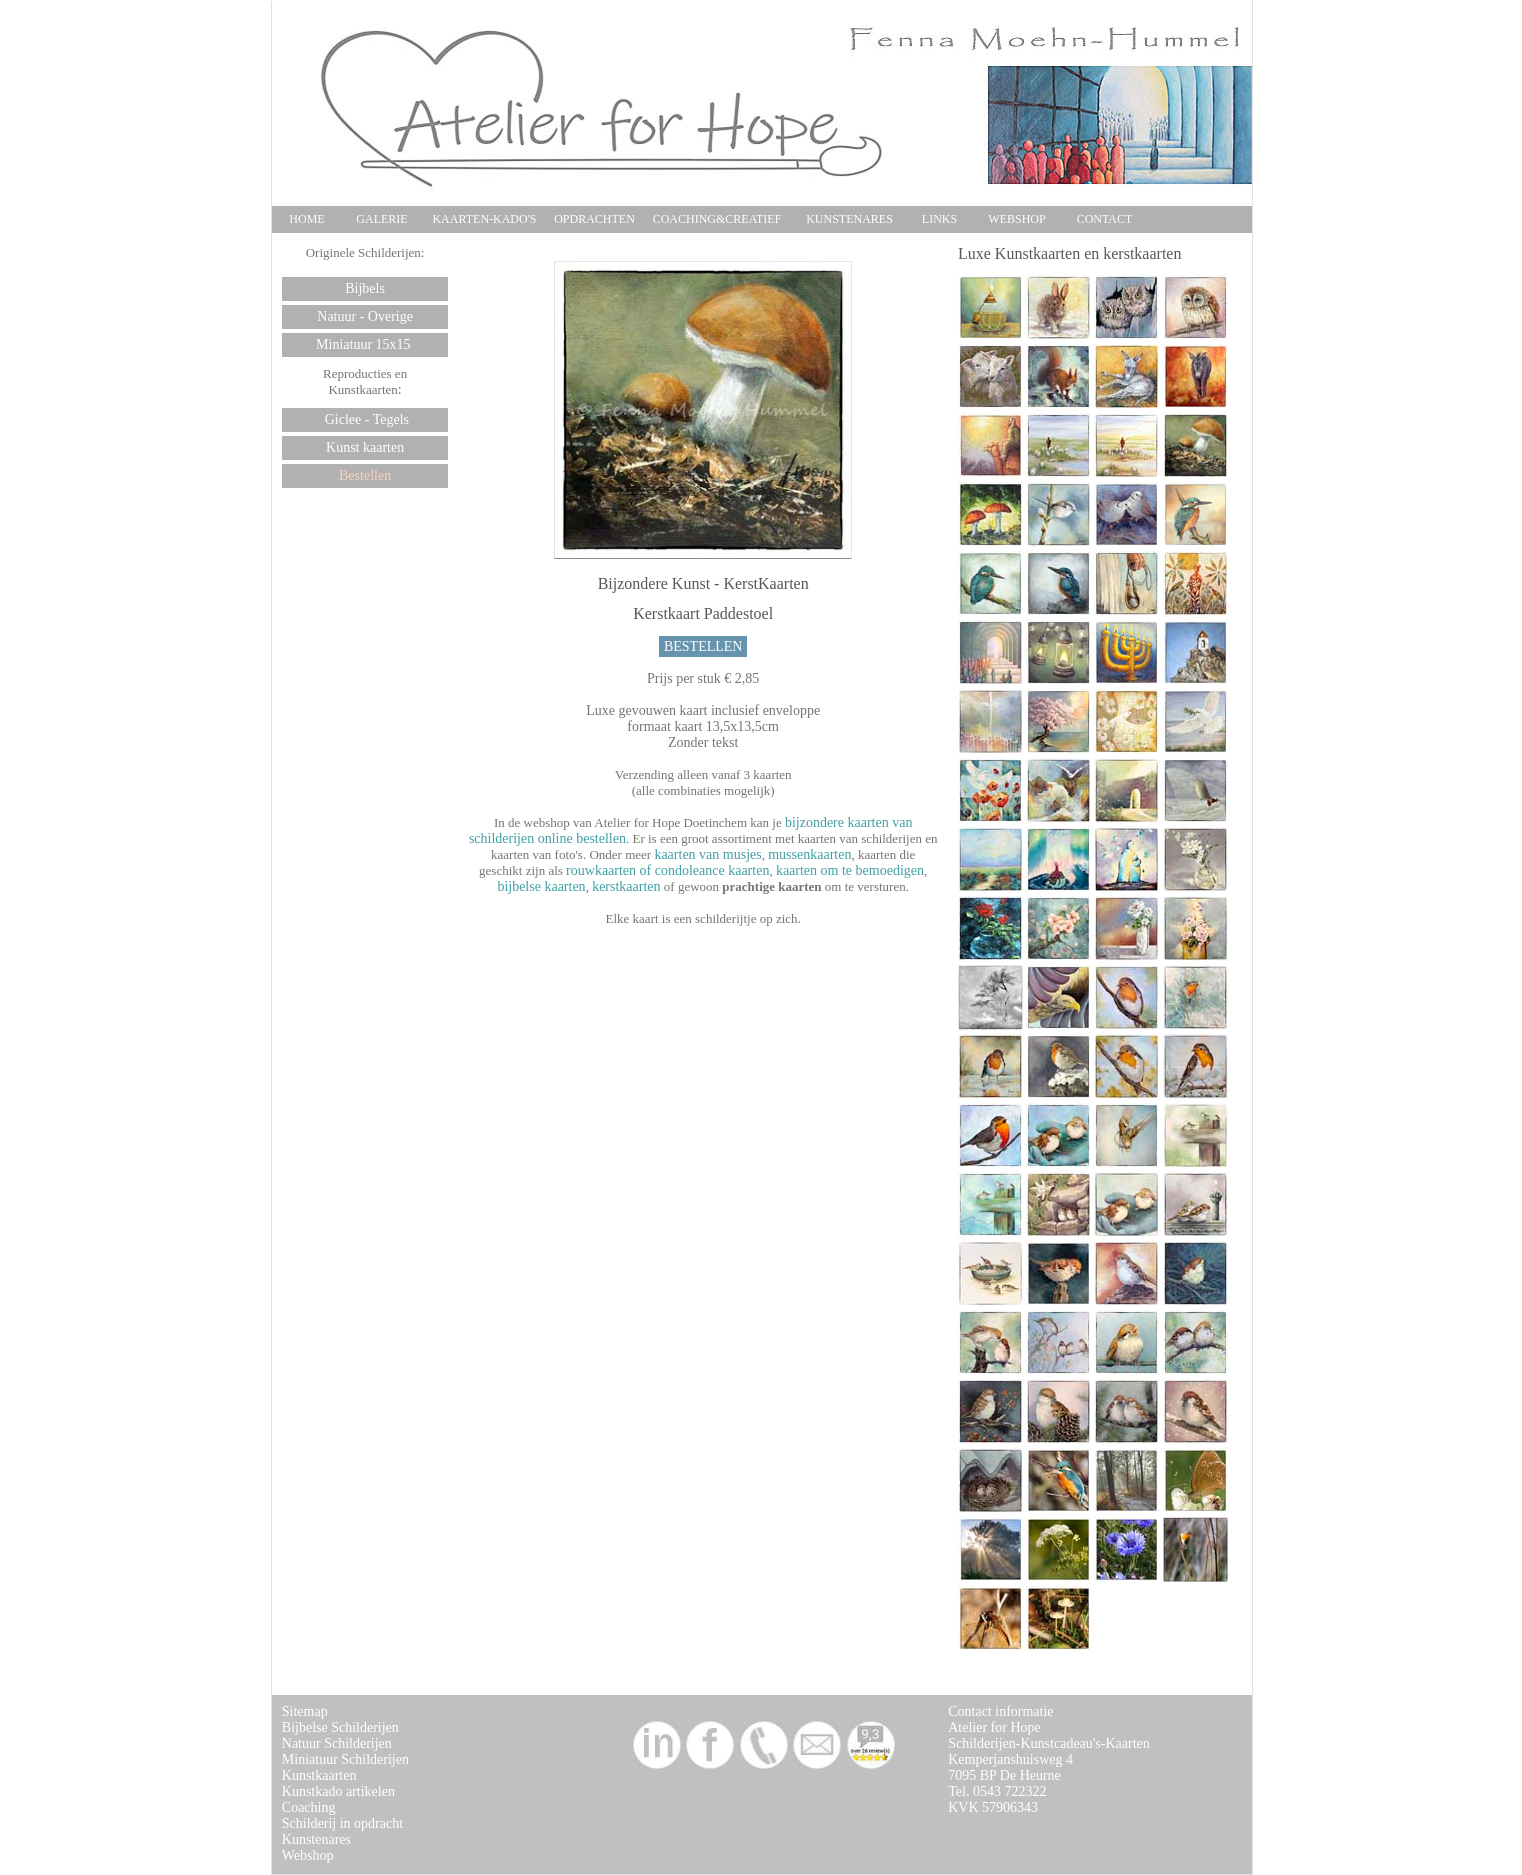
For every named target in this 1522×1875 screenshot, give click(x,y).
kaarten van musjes (707, 854)
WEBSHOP (1016, 219)
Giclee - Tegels (365, 419)
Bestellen (365, 475)
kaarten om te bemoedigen (850, 870)
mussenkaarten (809, 854)
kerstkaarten (626, 886)
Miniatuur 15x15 (365, 344)
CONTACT (1105, 219)
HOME (306, 219)
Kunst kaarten (365, 447)
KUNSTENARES (849, 219)
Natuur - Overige (365, 316)
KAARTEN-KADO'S (484, 219)
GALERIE (381, 219)
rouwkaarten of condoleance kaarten (667, 870)
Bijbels (365, 288)
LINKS (939, 219)
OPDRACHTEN (594, 219)
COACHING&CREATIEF (717, 219)
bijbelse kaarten (541, 886)
